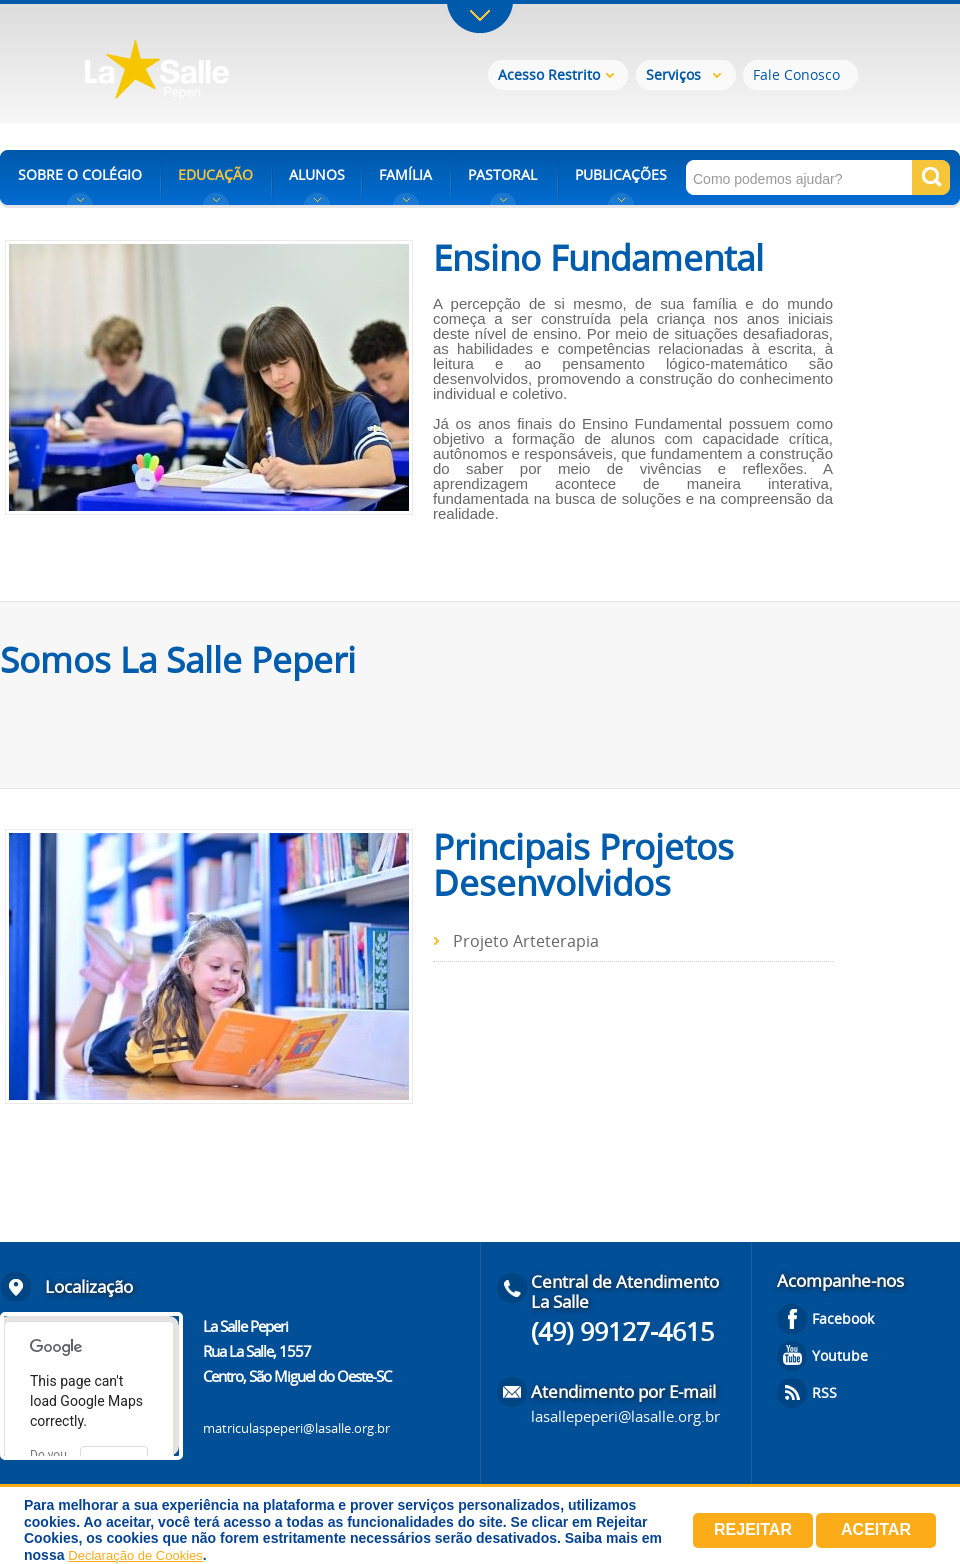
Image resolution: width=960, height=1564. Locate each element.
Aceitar (876, 1529)
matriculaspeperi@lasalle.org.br (296, 1428)
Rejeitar (753, 1529)
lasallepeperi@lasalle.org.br (625, 1416)
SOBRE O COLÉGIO (80, 174)
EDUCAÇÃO (215, 174)
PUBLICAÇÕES (621, 174)
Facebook (843, 1318)
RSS (824, 1392)
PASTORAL (502, 174)
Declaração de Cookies (135, 1555)
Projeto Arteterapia (526, 941)
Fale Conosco (796, 74)
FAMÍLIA (405, 174)
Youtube (840, 1355)
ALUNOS (317, 174)
